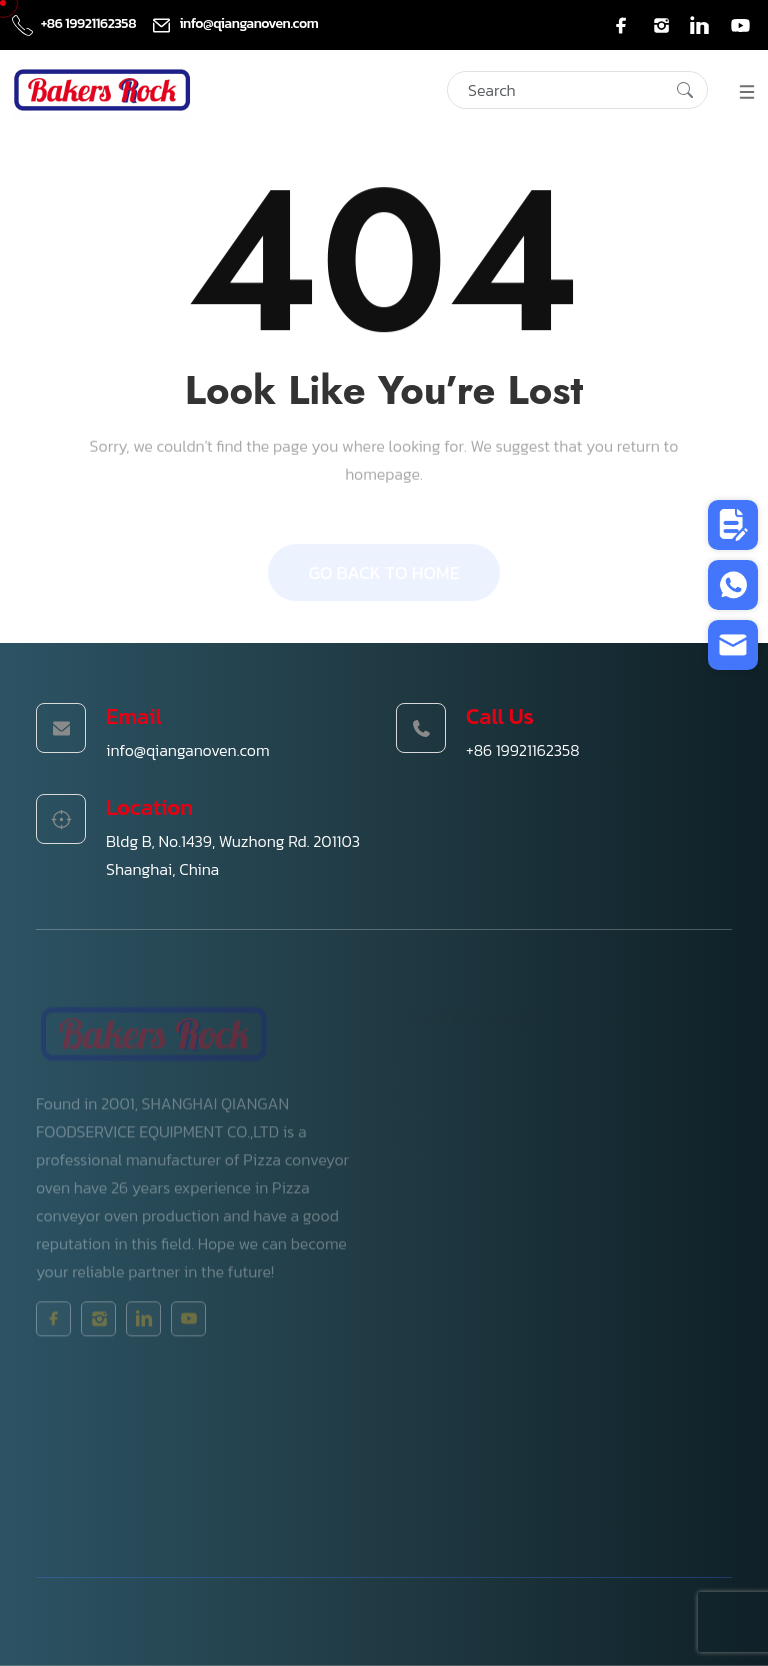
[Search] (577, 90)
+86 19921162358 (75, 23)
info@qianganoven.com (235, 23)
